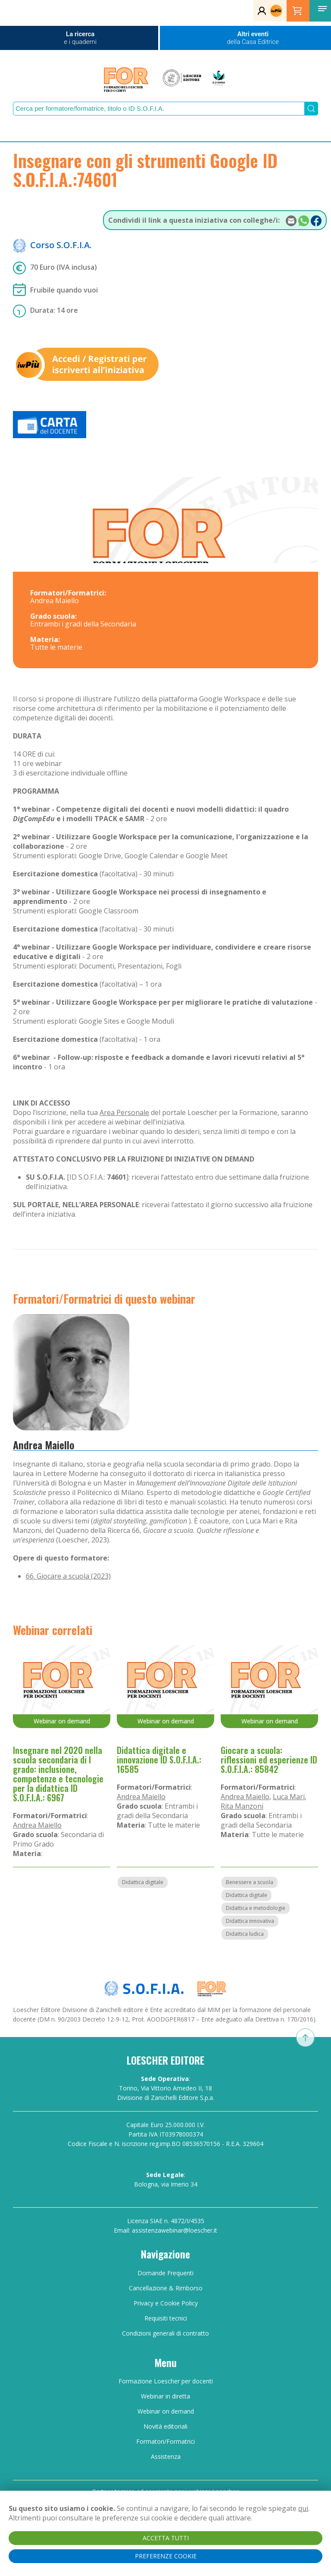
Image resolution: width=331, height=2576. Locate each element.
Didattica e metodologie (255, 1908)
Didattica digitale (142, 1882)
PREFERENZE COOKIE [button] (166, 2556)
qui (303, 2508)
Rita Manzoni (242, 1806)
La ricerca (80, 38)
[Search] (158, 108)
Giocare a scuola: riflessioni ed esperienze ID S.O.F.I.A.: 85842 (269, 1759)
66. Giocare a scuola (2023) (68, 1576)
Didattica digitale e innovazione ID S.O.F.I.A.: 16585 (159, 1759)
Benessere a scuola (249, 1882)
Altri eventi (253, 38)
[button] (322, 8)
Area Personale (124, 1112)
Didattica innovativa (250, 1921)
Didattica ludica (245, 1933)
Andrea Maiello (44, 1444)
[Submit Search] (311, 108)
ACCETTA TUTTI (166, 2538)
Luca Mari (289, 1796)
